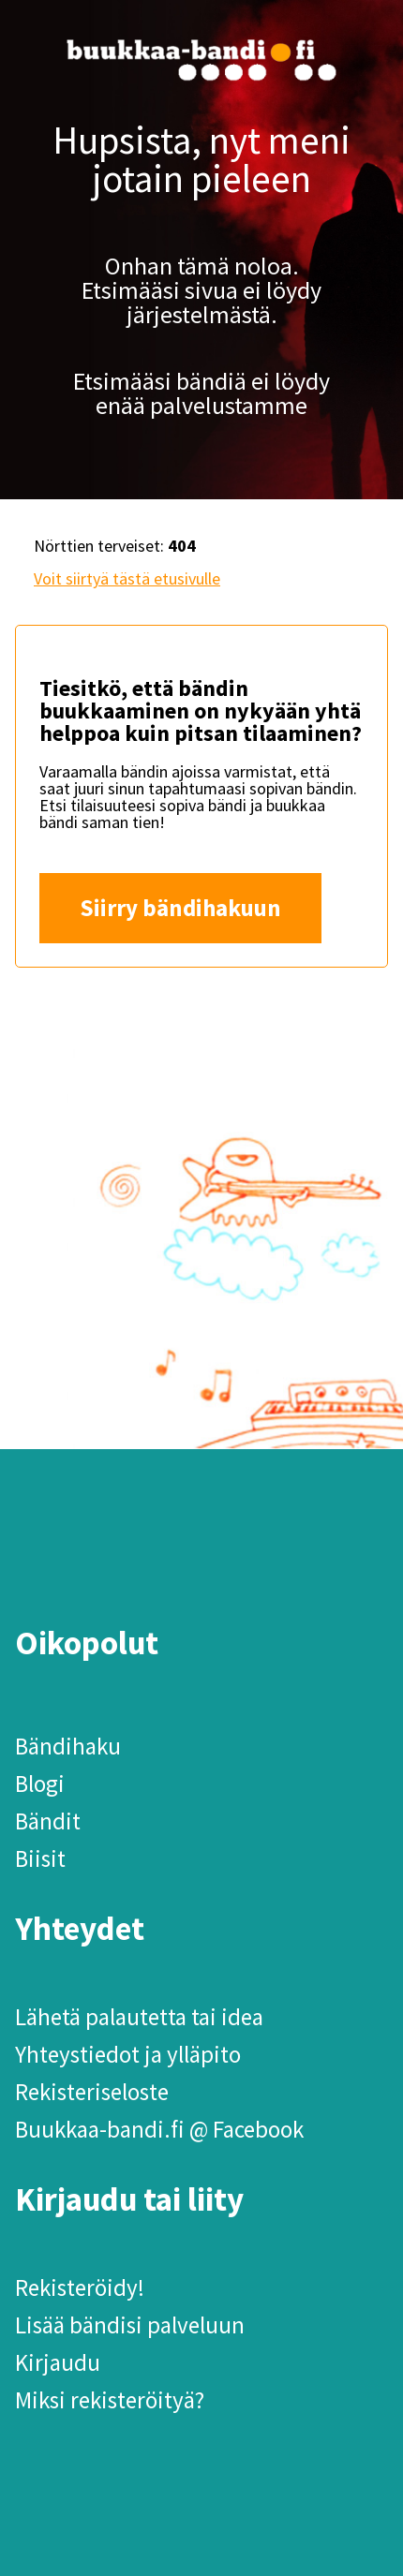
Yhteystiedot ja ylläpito (128, 2054)
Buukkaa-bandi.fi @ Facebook (159, 2129)
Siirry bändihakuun (180, 908)
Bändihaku (68, 1746)
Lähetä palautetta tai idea (139, 2017)
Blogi (40, 1784)
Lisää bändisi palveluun (130, 2325)
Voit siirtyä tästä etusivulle (127, 578)
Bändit (48, 1821)
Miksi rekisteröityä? (109, 2400)
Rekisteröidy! (79, 2287)
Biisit (40, 1858)
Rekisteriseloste (92, 2092)
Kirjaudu (57, 2362)
